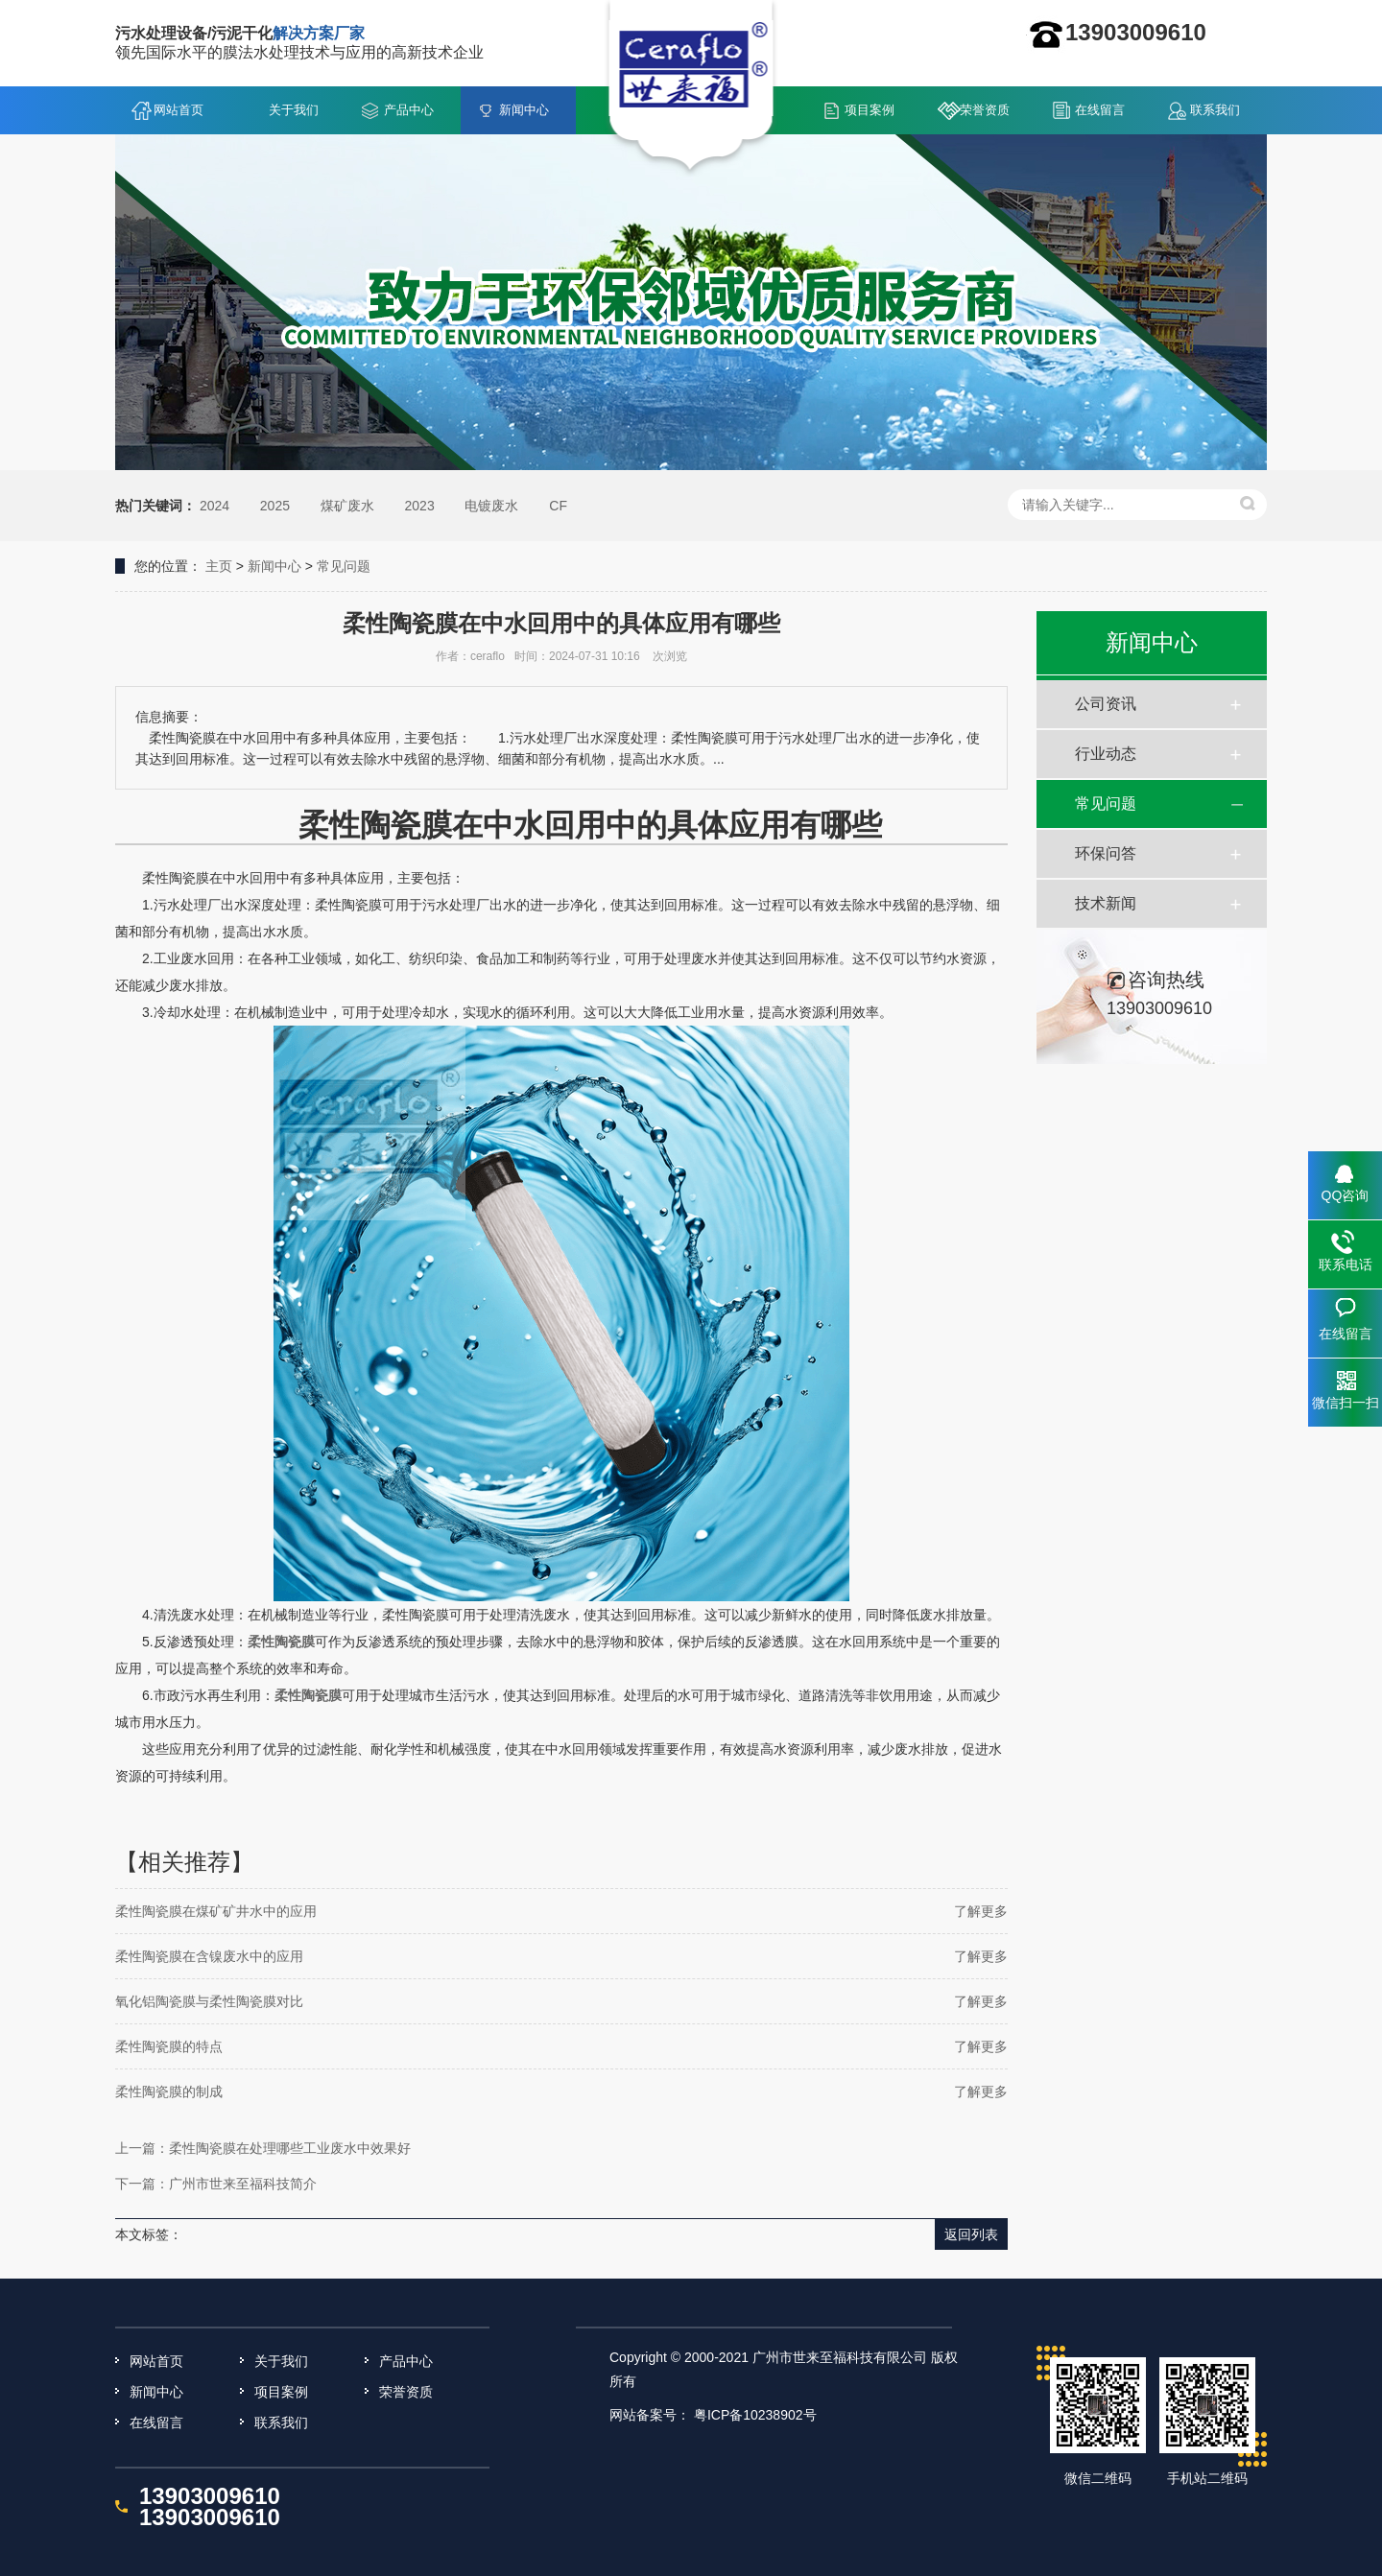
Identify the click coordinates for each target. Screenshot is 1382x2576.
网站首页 (178, 110)
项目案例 (869, 110)
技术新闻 (1105, 903)
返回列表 (971, 2234)
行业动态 (1105, 753)
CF (558, 505)
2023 (420, 505)
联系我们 (1215, 110)
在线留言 (1100, 110)
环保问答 (1105, 853)
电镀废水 (491, 505)
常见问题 (343, 566)
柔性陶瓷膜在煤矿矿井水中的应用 (216, 1911)
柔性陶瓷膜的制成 (169, 2091)
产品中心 (409, 110)
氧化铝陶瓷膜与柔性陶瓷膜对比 (209, 2001)
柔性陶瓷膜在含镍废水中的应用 (209, 1956)
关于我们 (294, 110)
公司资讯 (1105, 704)
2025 (275, 505)
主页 (218, 566)
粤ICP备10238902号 (755, 2414)
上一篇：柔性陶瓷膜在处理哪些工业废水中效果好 (263, 2148)
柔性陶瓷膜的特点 (169, 2046)
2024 (214, 505)
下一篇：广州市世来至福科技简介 (216, 2183)
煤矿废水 (347, 505)
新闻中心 (524, 110)
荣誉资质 (985, 110)
